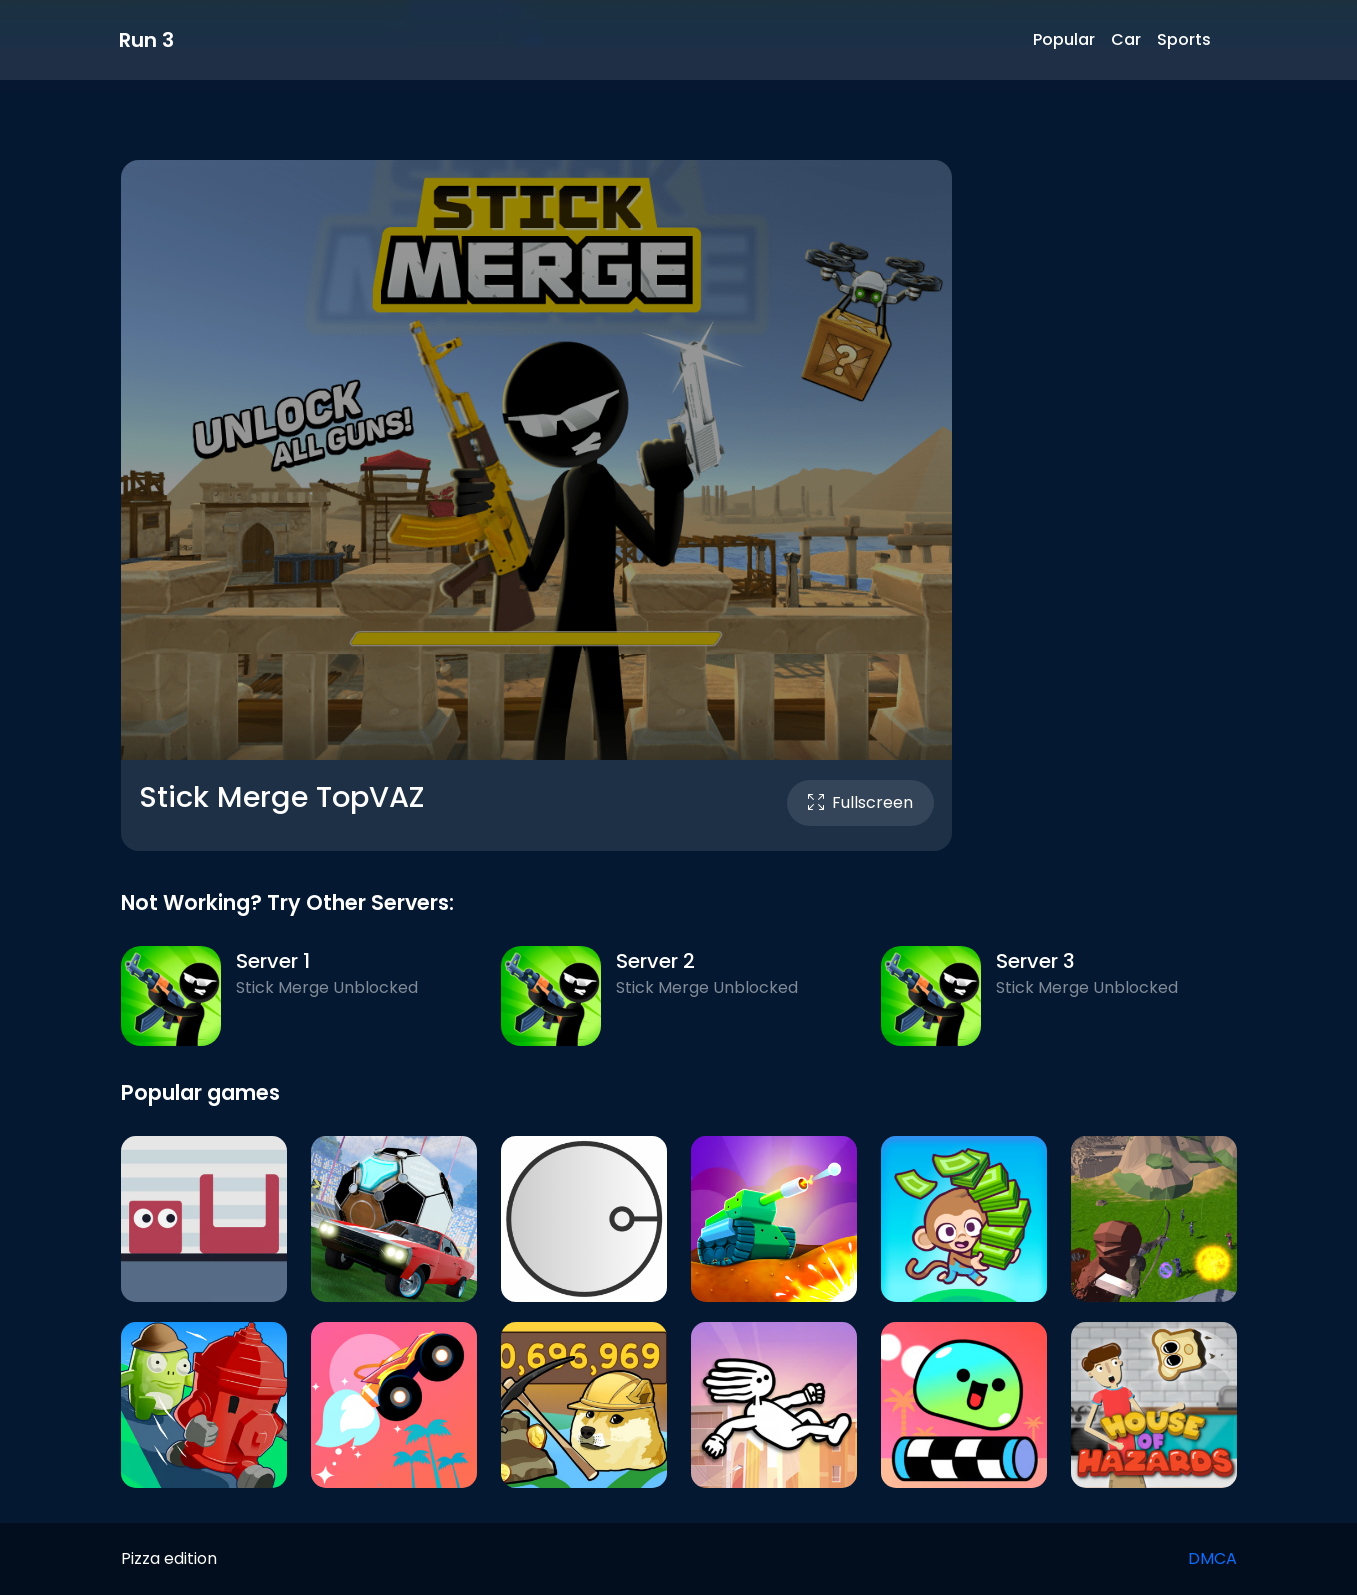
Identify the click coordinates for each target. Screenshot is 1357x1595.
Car (1126, 39)
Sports (1184, 39)
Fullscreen (860, 802)
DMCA (1212, 1558)
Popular (1064, 39)
